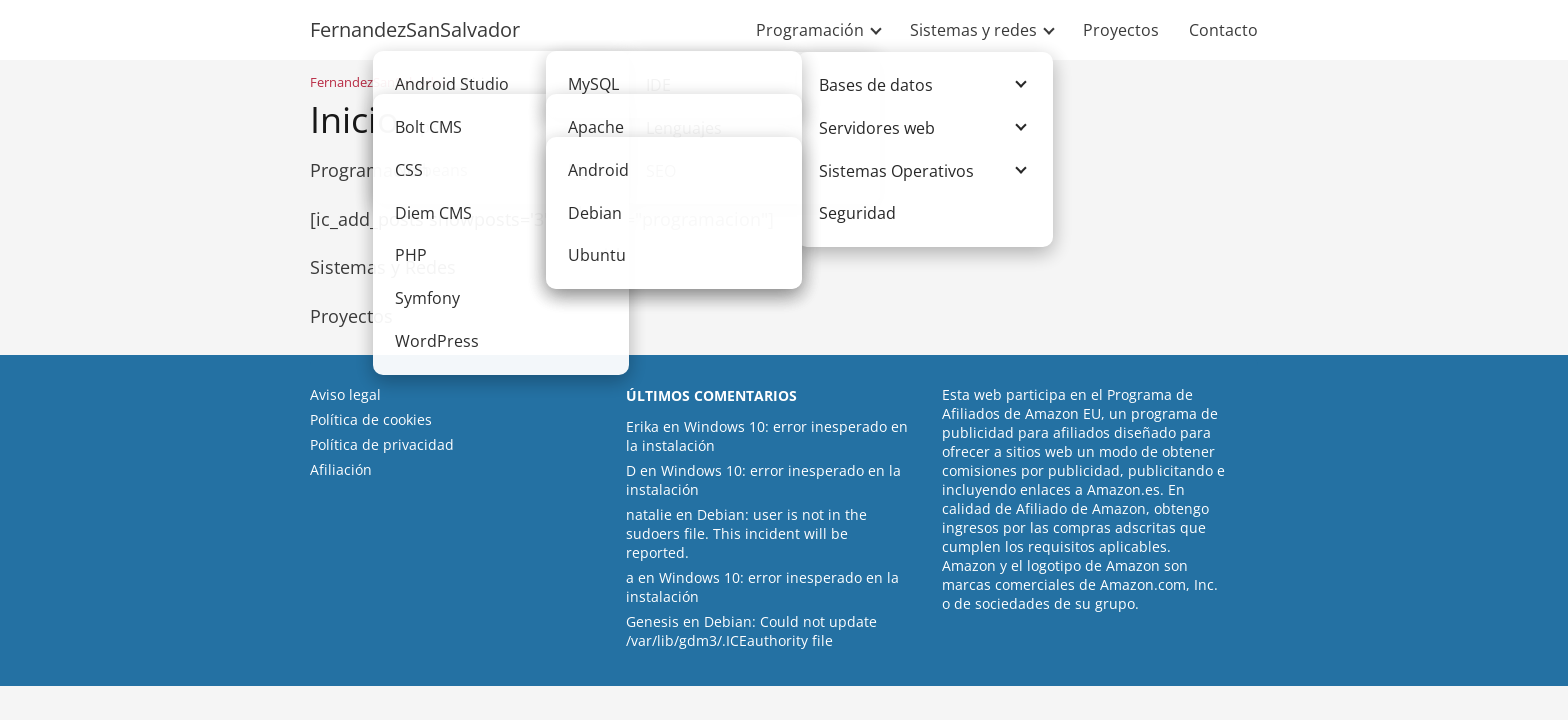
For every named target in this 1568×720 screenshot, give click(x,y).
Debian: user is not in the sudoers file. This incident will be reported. (746, 533)
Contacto (1223, 30)
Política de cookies (371, 419)
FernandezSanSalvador (415, 29)
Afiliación (341, 469)
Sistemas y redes (973, 30)
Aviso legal (345, 394)
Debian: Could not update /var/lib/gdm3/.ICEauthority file (751, 631)
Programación (810, 30)
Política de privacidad (382, 444)
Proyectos (1121, 30)
